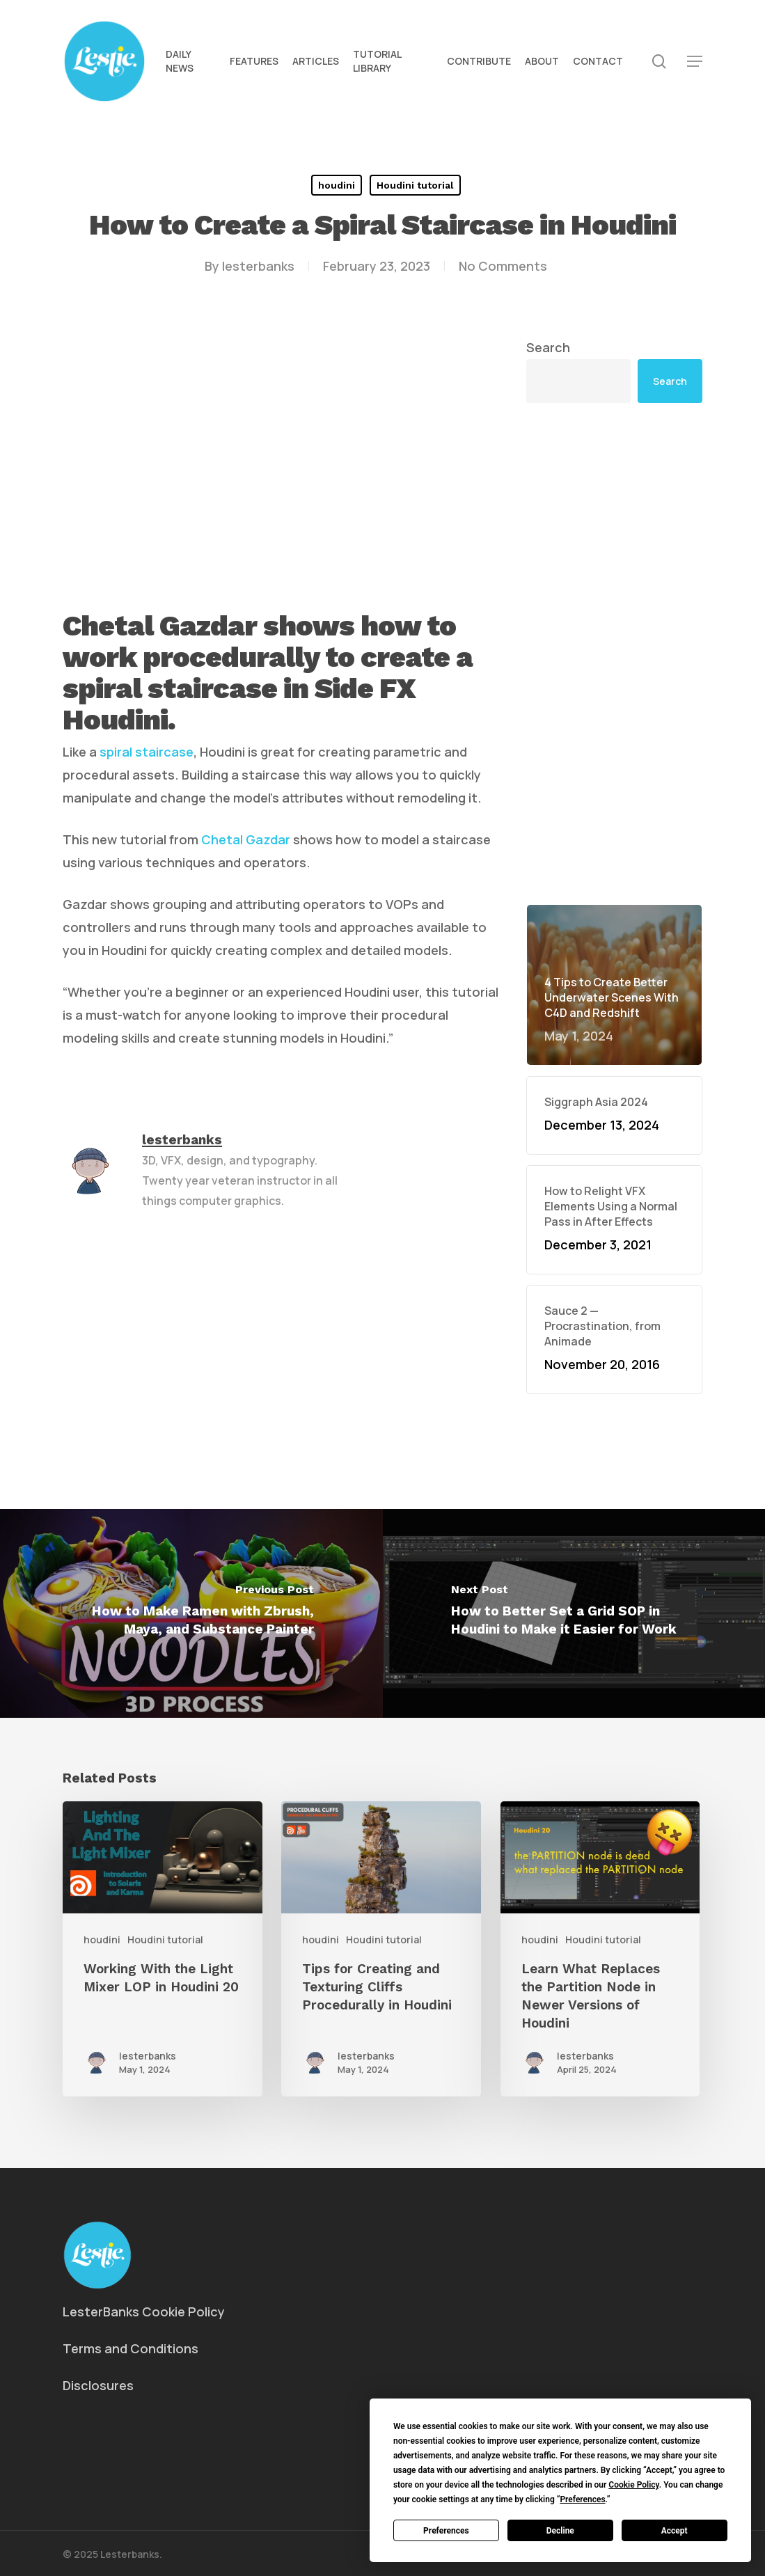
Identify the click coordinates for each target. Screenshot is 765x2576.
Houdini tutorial (415, 185)
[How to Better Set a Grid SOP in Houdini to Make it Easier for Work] (574, 1613)
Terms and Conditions (130, 2348)
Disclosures (98, 2385)
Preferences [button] (582, 2499)
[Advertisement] (614, 653)
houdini (336, 185)
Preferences (446, 2531)
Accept (674, 2531)
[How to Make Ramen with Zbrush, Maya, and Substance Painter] (191, 1613)
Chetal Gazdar (245, 839)
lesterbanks (258, 266)
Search (548, 347)
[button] (694, 61)
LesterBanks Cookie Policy (144, 2311)
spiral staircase (147, 751)
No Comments (503, 266)
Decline (560, 2531)
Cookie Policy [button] (633, 2485)
